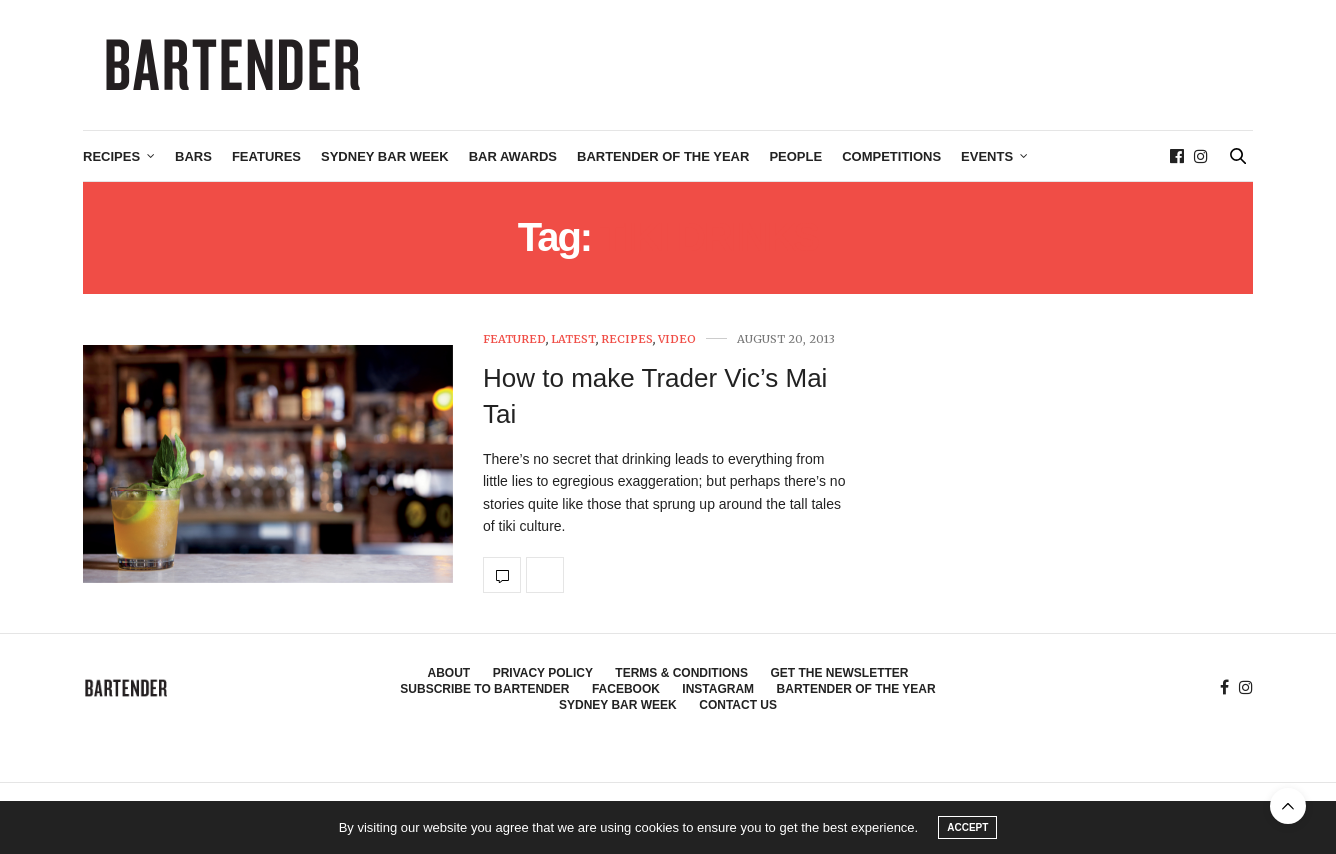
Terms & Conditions (681, 673)
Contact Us (738, 705)
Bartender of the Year (663, 156)
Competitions (891, 156)
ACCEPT (967, 827)
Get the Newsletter (839, 673)
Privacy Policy (543, 673)
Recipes (111, 156)
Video (677, 339)
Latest (573, 339)
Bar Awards (513, 156)
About (449, 673)
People (795, 156)
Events (987, 156)
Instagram (718, 689)
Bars (193, 156)
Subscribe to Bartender (484, 689)
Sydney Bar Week (385, 156)
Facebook (626, 689)
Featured (514, 339)
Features (266, 156)
